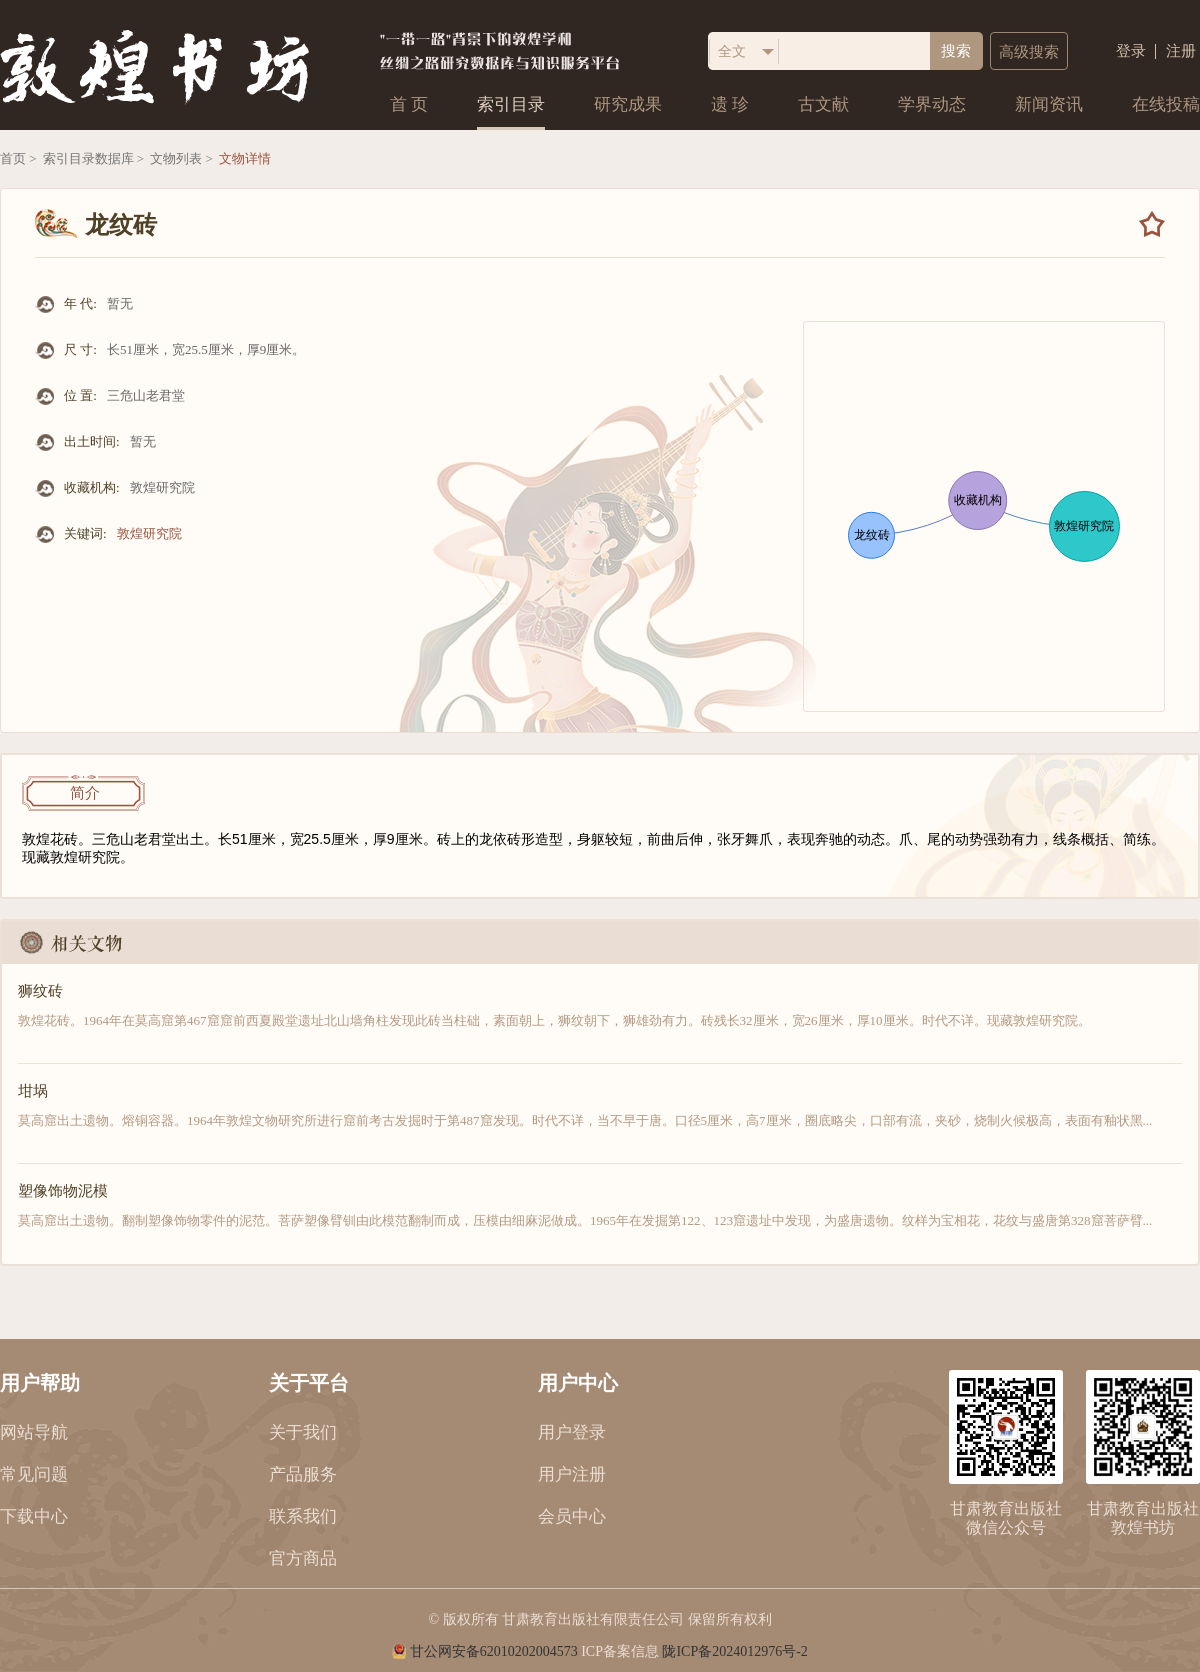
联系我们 (303, 1516)
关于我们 (303, 1432)
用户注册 (572, 1474)
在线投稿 (1166, 104)
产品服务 (303, 1474)
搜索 (956, 51)
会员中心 (572, 1516)
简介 (85, 793)
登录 (1131, 51)
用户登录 (572, 1432)
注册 (1181, 51)
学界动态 (932, 104)
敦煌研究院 (149, 533)
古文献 (823, 104)
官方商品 (303, 1558)
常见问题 (34, 1474)
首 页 (409, 104)
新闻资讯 (1049, 104)
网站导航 (34, 1432)
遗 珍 (730, 104)
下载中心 (34, 1516)
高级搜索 (1029, 52)
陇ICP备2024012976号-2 (734, 1651)
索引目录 (511, 104)
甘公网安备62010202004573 (494, 1651)
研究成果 (628, 104)
